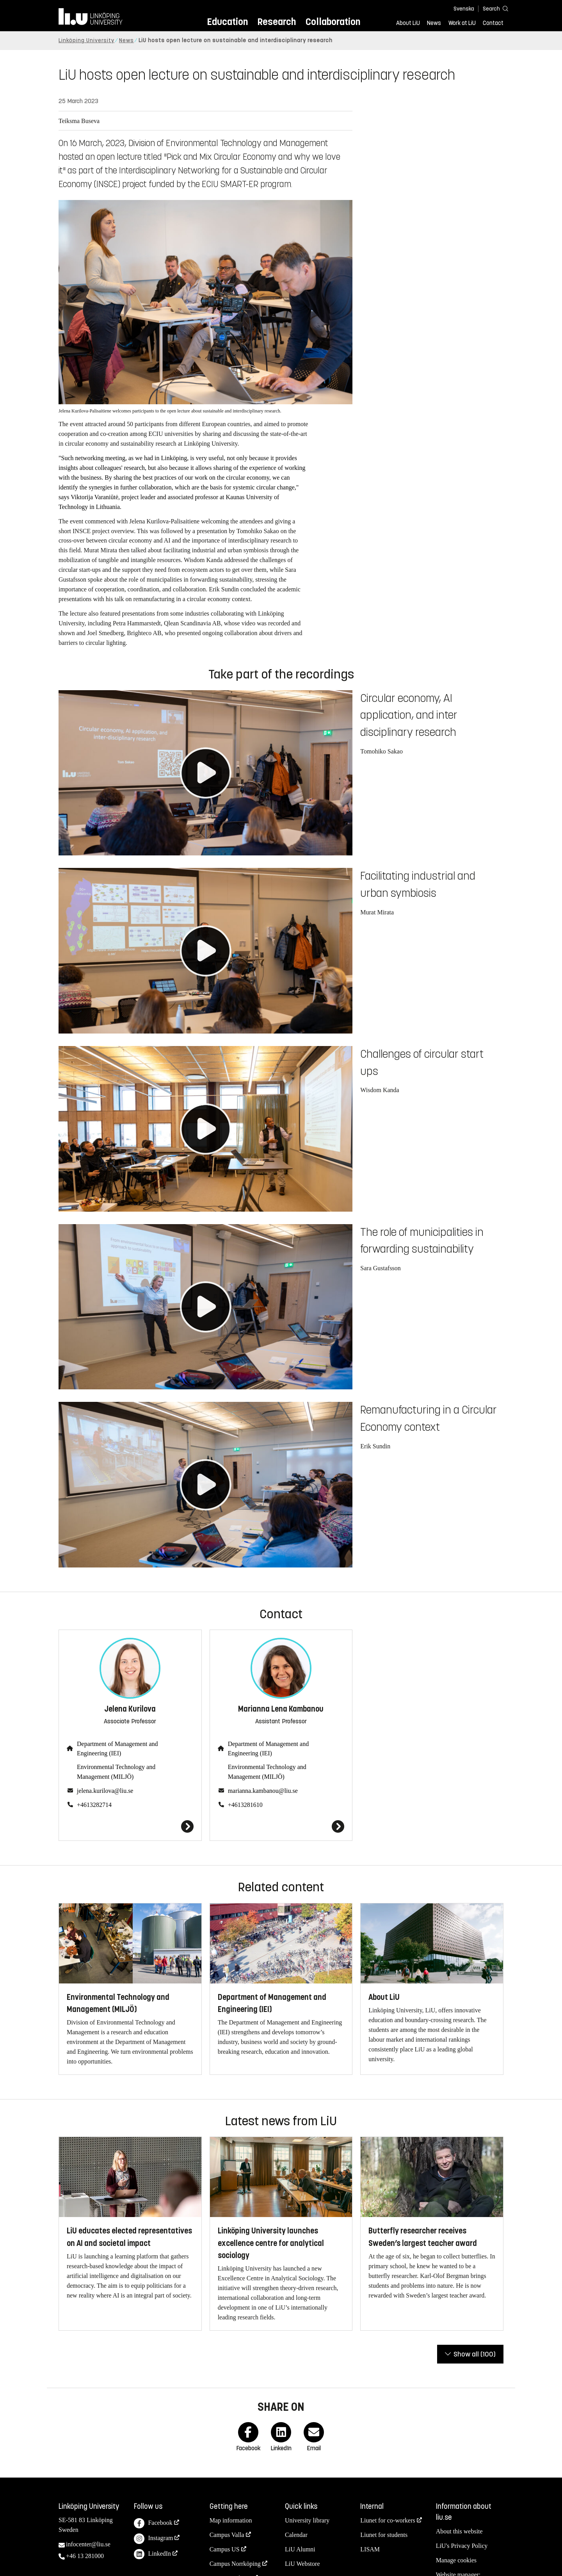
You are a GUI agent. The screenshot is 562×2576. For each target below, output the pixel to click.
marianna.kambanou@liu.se (263, 1790)
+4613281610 (245, 1804)
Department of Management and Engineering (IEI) (117, 1749)
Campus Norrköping (235, 2563)
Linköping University (86, 40)
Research (276, 22)
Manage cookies (456, 2560)
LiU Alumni (300, 2549)
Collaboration (333, 22)
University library (307, 2520)
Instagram (153, 2538)
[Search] (491, 8)
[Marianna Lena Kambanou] (281, 1826)
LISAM (370, 2549)
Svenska (464, 8)
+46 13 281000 (85, 2556)
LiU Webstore (302, 2563)
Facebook (153, 2523)
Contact (493, 23)
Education (227, 22)
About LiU (408, 23)
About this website (459, 2531)
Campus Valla (227, 2534)
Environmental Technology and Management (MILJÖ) (116, 1772)
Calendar (296, 2534)
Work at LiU (462, 23)
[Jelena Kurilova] (130, 1826)
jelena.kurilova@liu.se (105, 1790)
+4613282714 (94, 1804)
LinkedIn (152, 2554)
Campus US (225, 2549)
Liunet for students (383, 2534)
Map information (231, 2520)
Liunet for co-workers (387, 2520)
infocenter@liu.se (88, 2544)
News (434, 23)
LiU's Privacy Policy (462, 2545)
